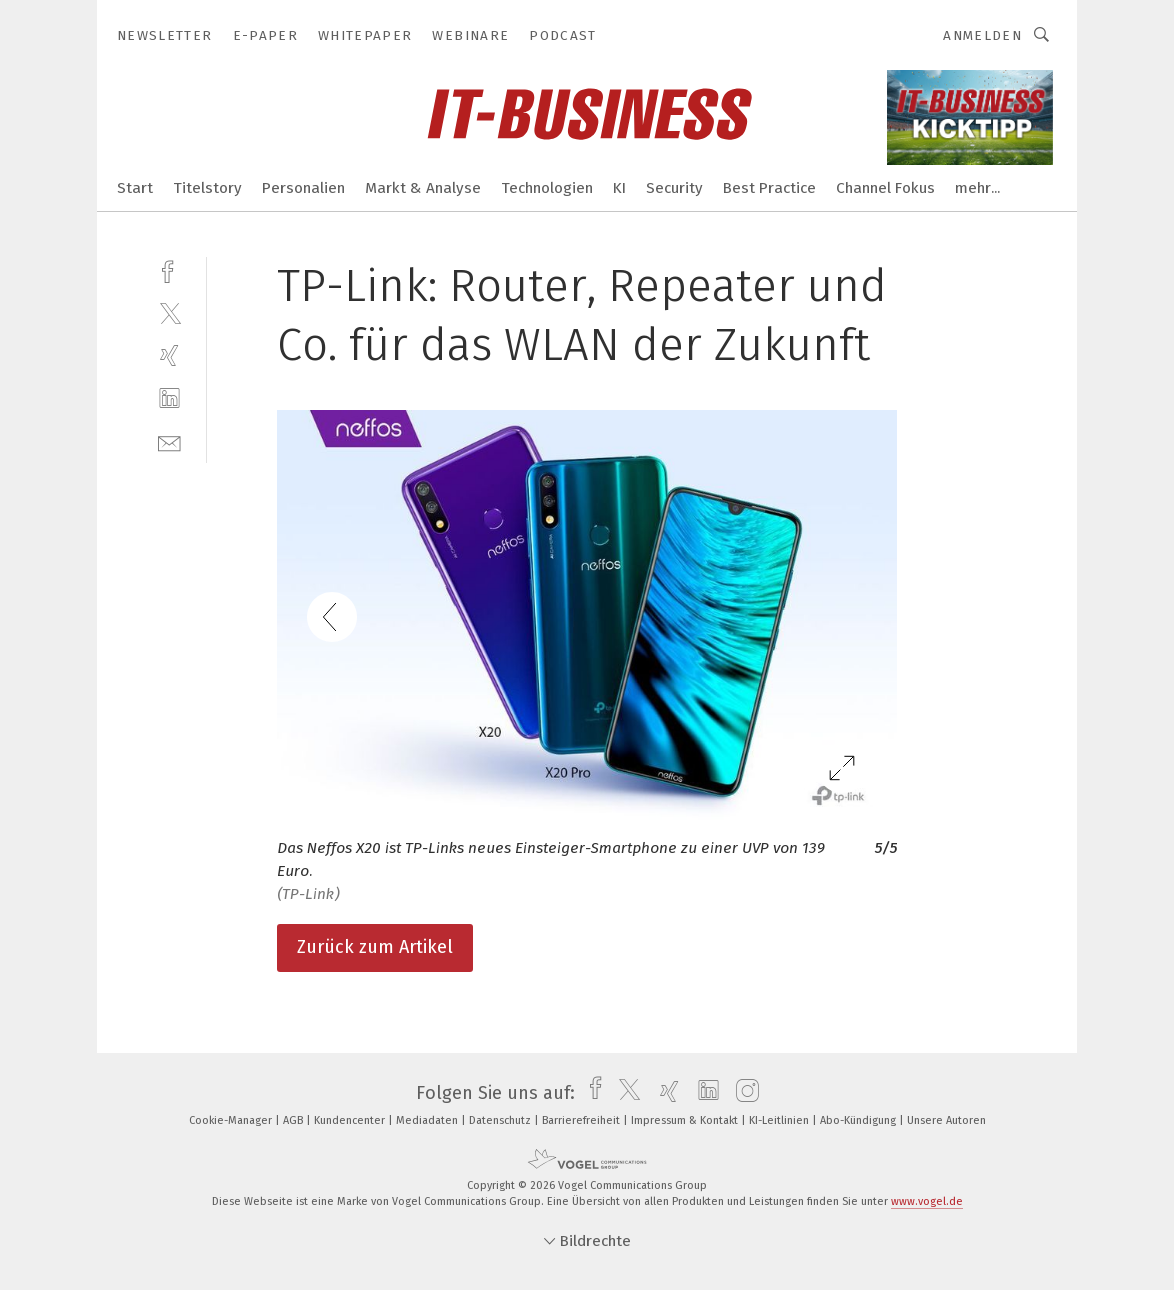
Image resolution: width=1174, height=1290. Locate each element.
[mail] (169, 441)
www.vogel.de (927, 1201)
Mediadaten (428, 1120)
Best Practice (769, 188)
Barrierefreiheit (582, 1120)
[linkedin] (169, 398)
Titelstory (207, 188)
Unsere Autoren (946, 1120)
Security (674, 188)
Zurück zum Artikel (375, 947)
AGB (294, 1120)
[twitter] (169, 312)
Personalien (303, 188)
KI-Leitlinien (780, 1120)
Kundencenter (351, 1120)
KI (619, 188)
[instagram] (742, 1093)
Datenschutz (501, 1120)
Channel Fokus (885, 188)
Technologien (547, 188)
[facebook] (169, 269)
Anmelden (982, 35)
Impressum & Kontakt (686, 1120)
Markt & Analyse (423, 188)
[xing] (169, 355)
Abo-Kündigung (859, 1120)
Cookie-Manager (232, 1120)
